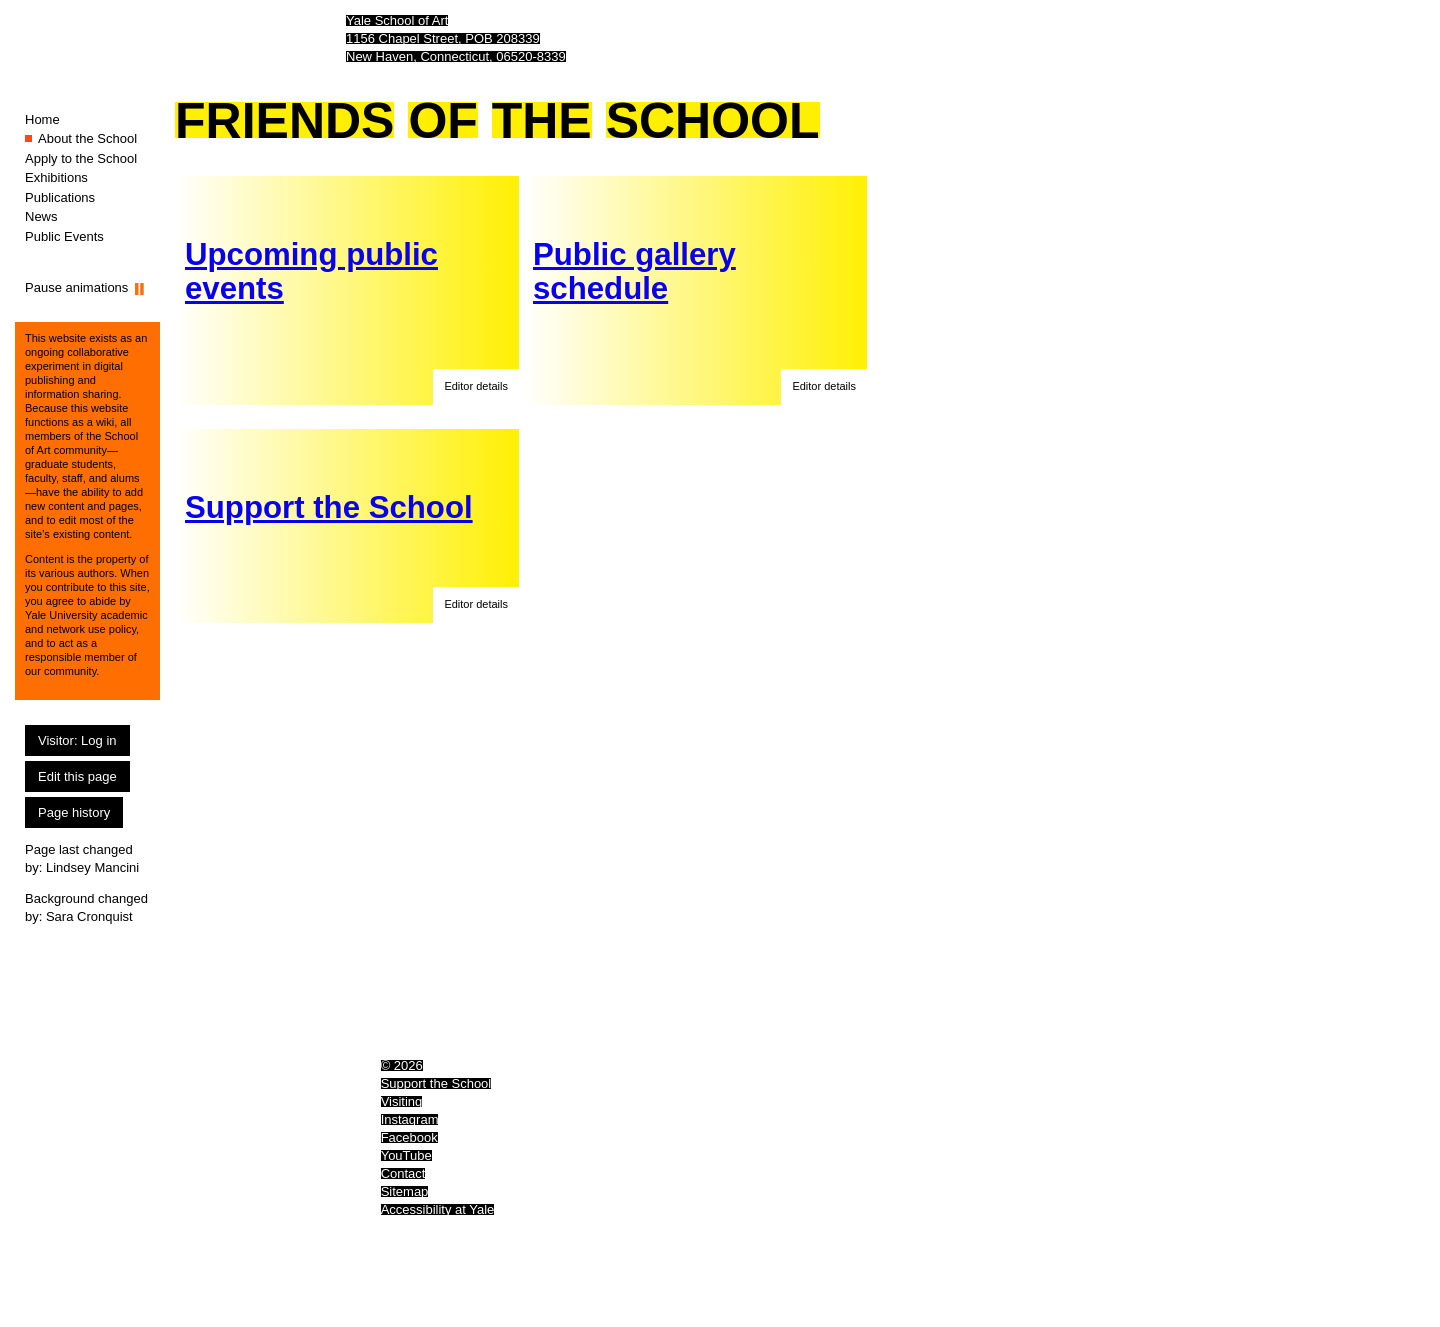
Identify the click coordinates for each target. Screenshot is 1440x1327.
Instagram (410, 1119)
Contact (403, 1173)
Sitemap (405, 1191)
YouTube (406, 1155)
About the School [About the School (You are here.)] (87, 138)
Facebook (409, 1137)
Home (42, 119)
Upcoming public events (311, 271)
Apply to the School (81, 158)
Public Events (64, 236)
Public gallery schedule (634, 271)
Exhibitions (56, 177)
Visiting (402, 1101)
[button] (476, 387)
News (41, 216)
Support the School (329, 507)
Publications (60, 197)
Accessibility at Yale (438, 1209)
